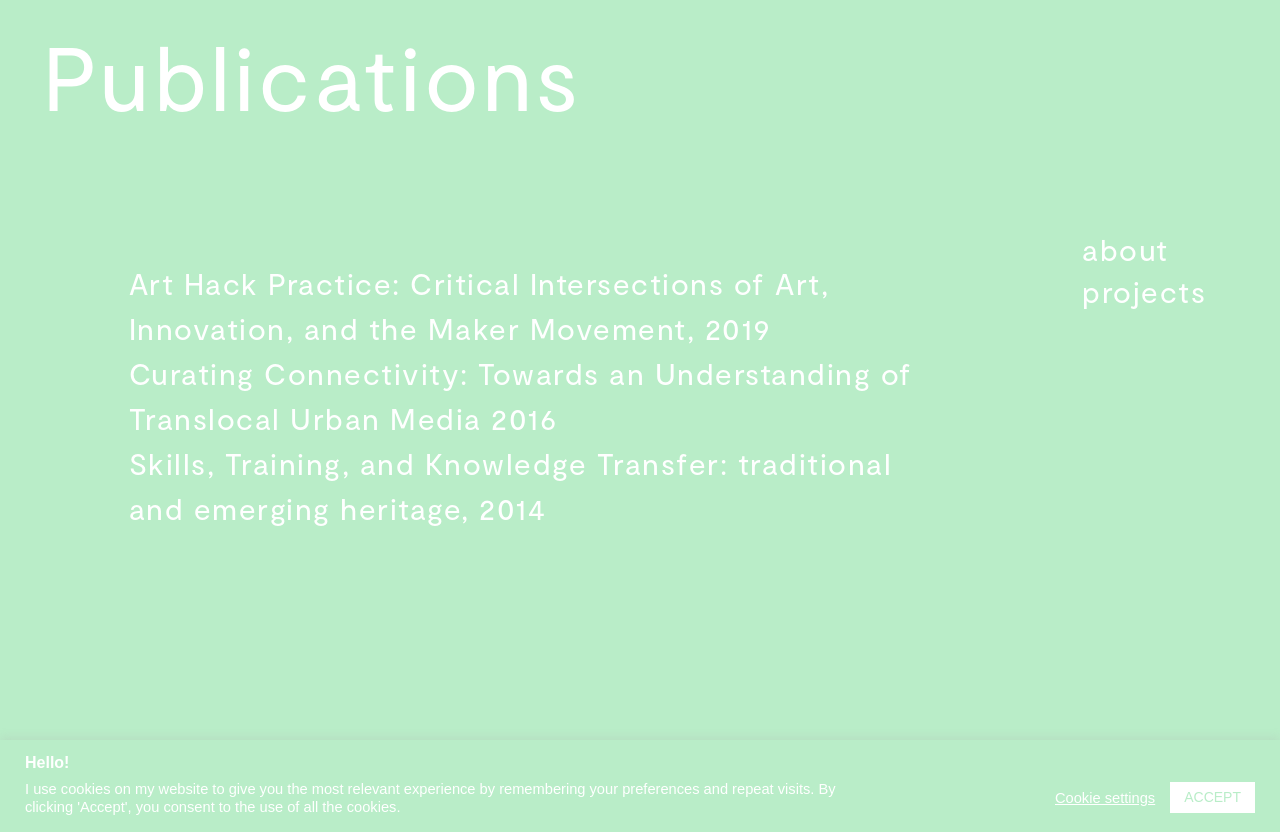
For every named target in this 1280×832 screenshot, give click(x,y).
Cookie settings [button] (1105, 798)
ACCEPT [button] (1212, 797)
